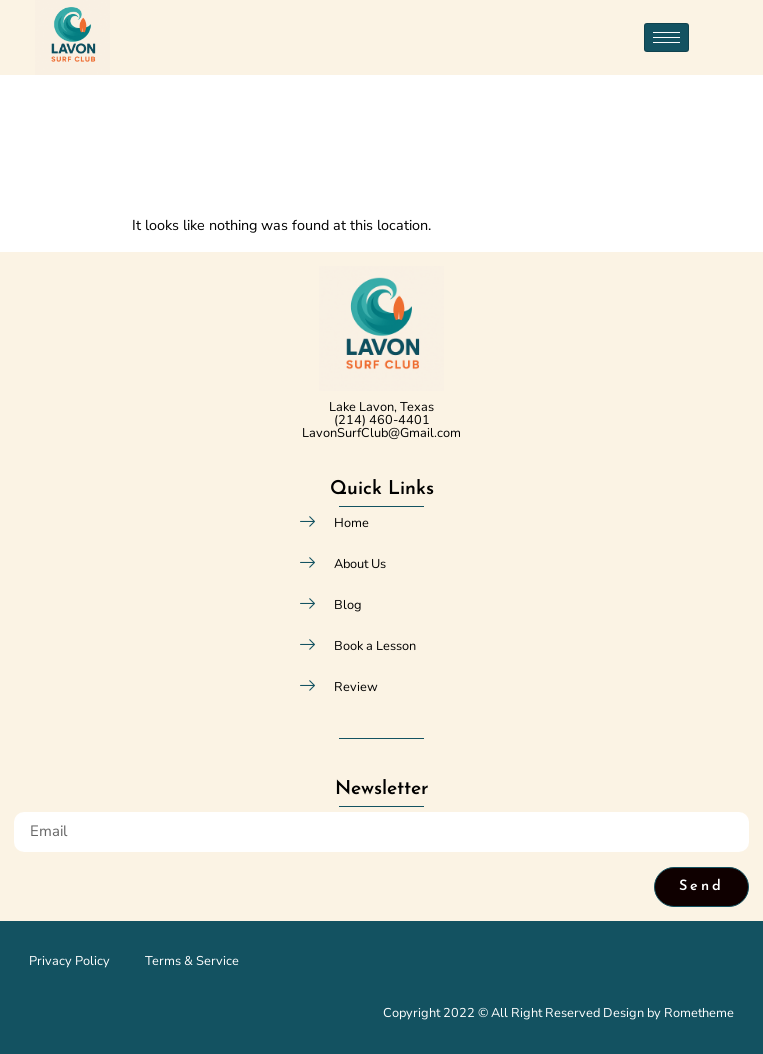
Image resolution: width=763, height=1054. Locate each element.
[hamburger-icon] (666, 37)
